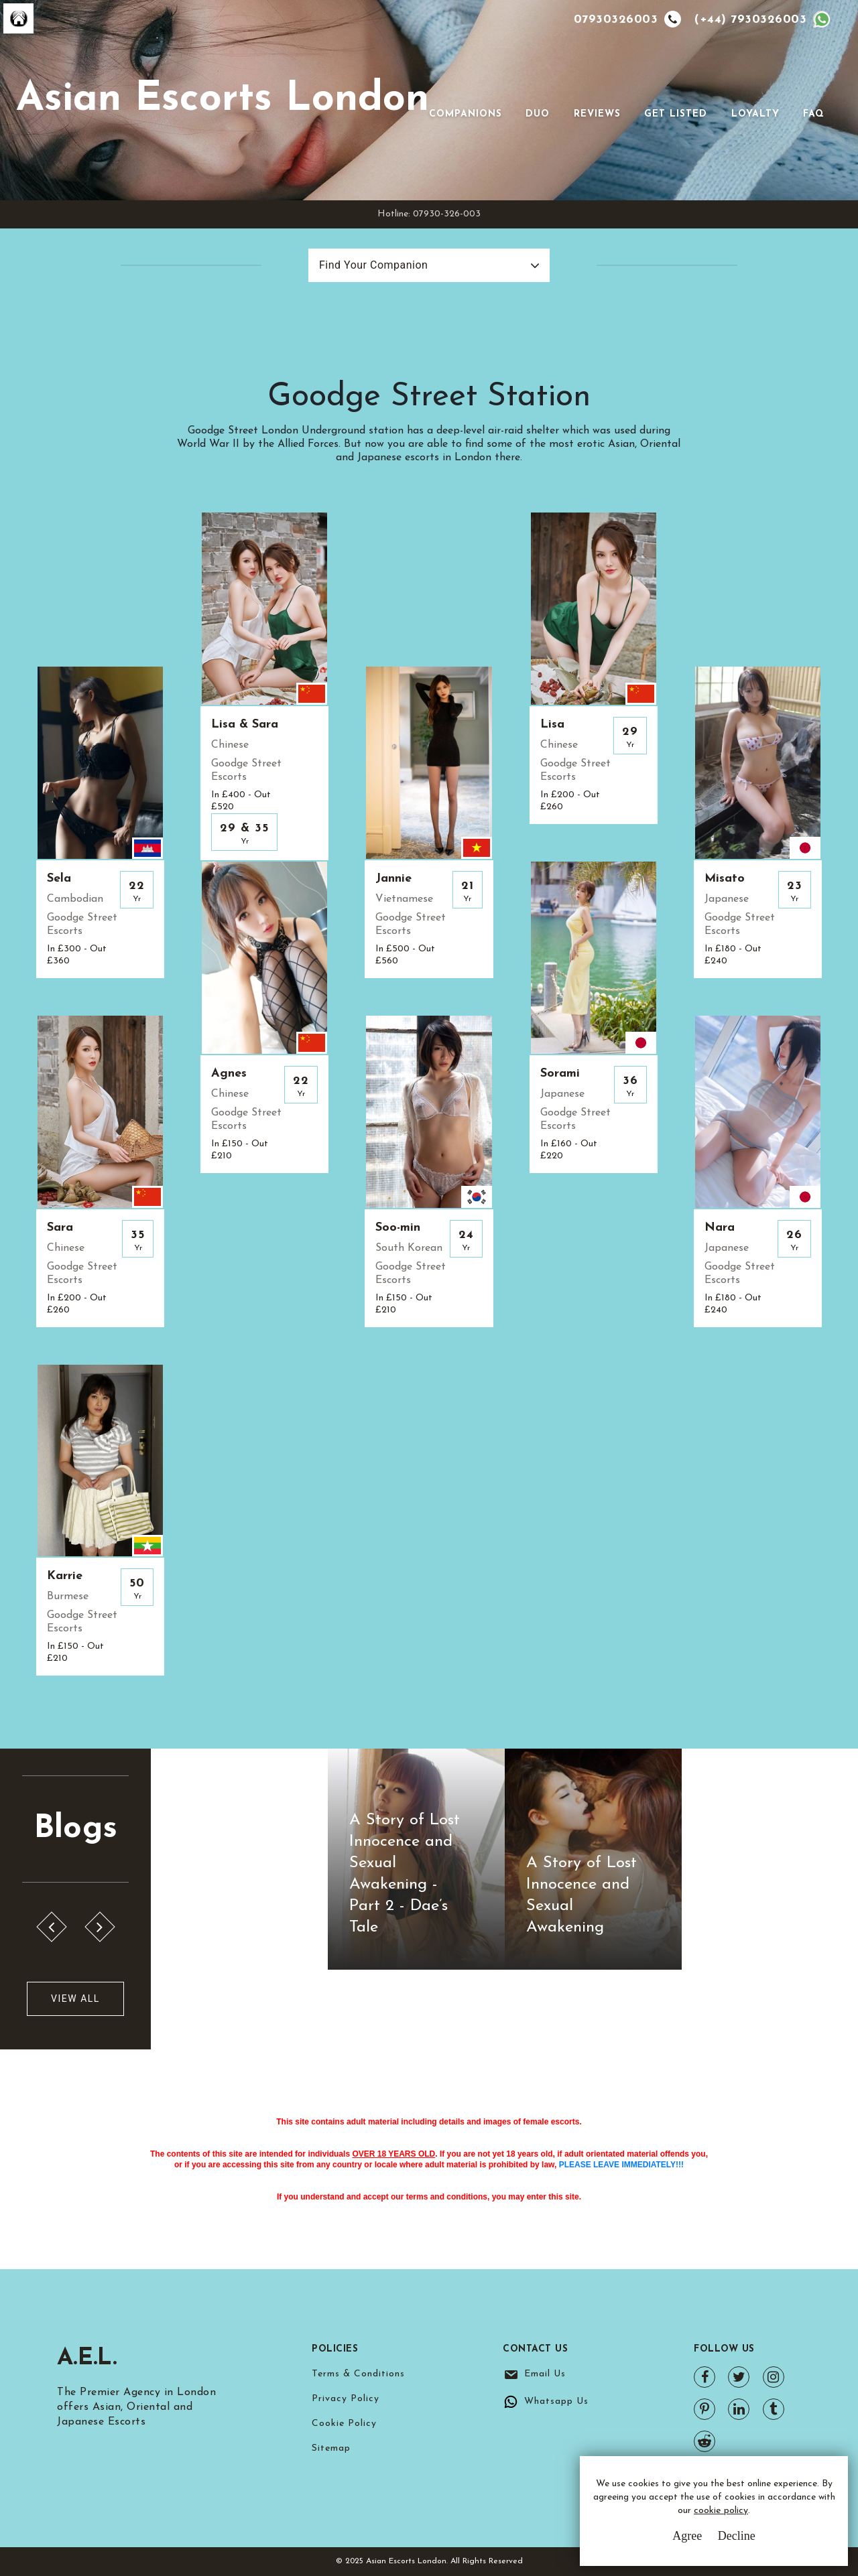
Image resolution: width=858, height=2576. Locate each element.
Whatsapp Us (556, 2401)
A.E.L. (88, 2358)
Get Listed (675, 114)
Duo (538, 114)
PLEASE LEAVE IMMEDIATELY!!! (621, 2164)
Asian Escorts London (222, 100)
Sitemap (331, 2448)
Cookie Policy (344, 2424)
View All (75, 1998)
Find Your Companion (373, 265)
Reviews (597, 114)
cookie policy (721, 2511)
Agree (687, 2536)
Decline (736, 2536)
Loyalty (755, 114)
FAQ (813, 114)
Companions (465, 114)
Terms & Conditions (358, 2374)
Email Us (545, 2374)
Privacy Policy (345, 2399)
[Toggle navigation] (448, 93)
